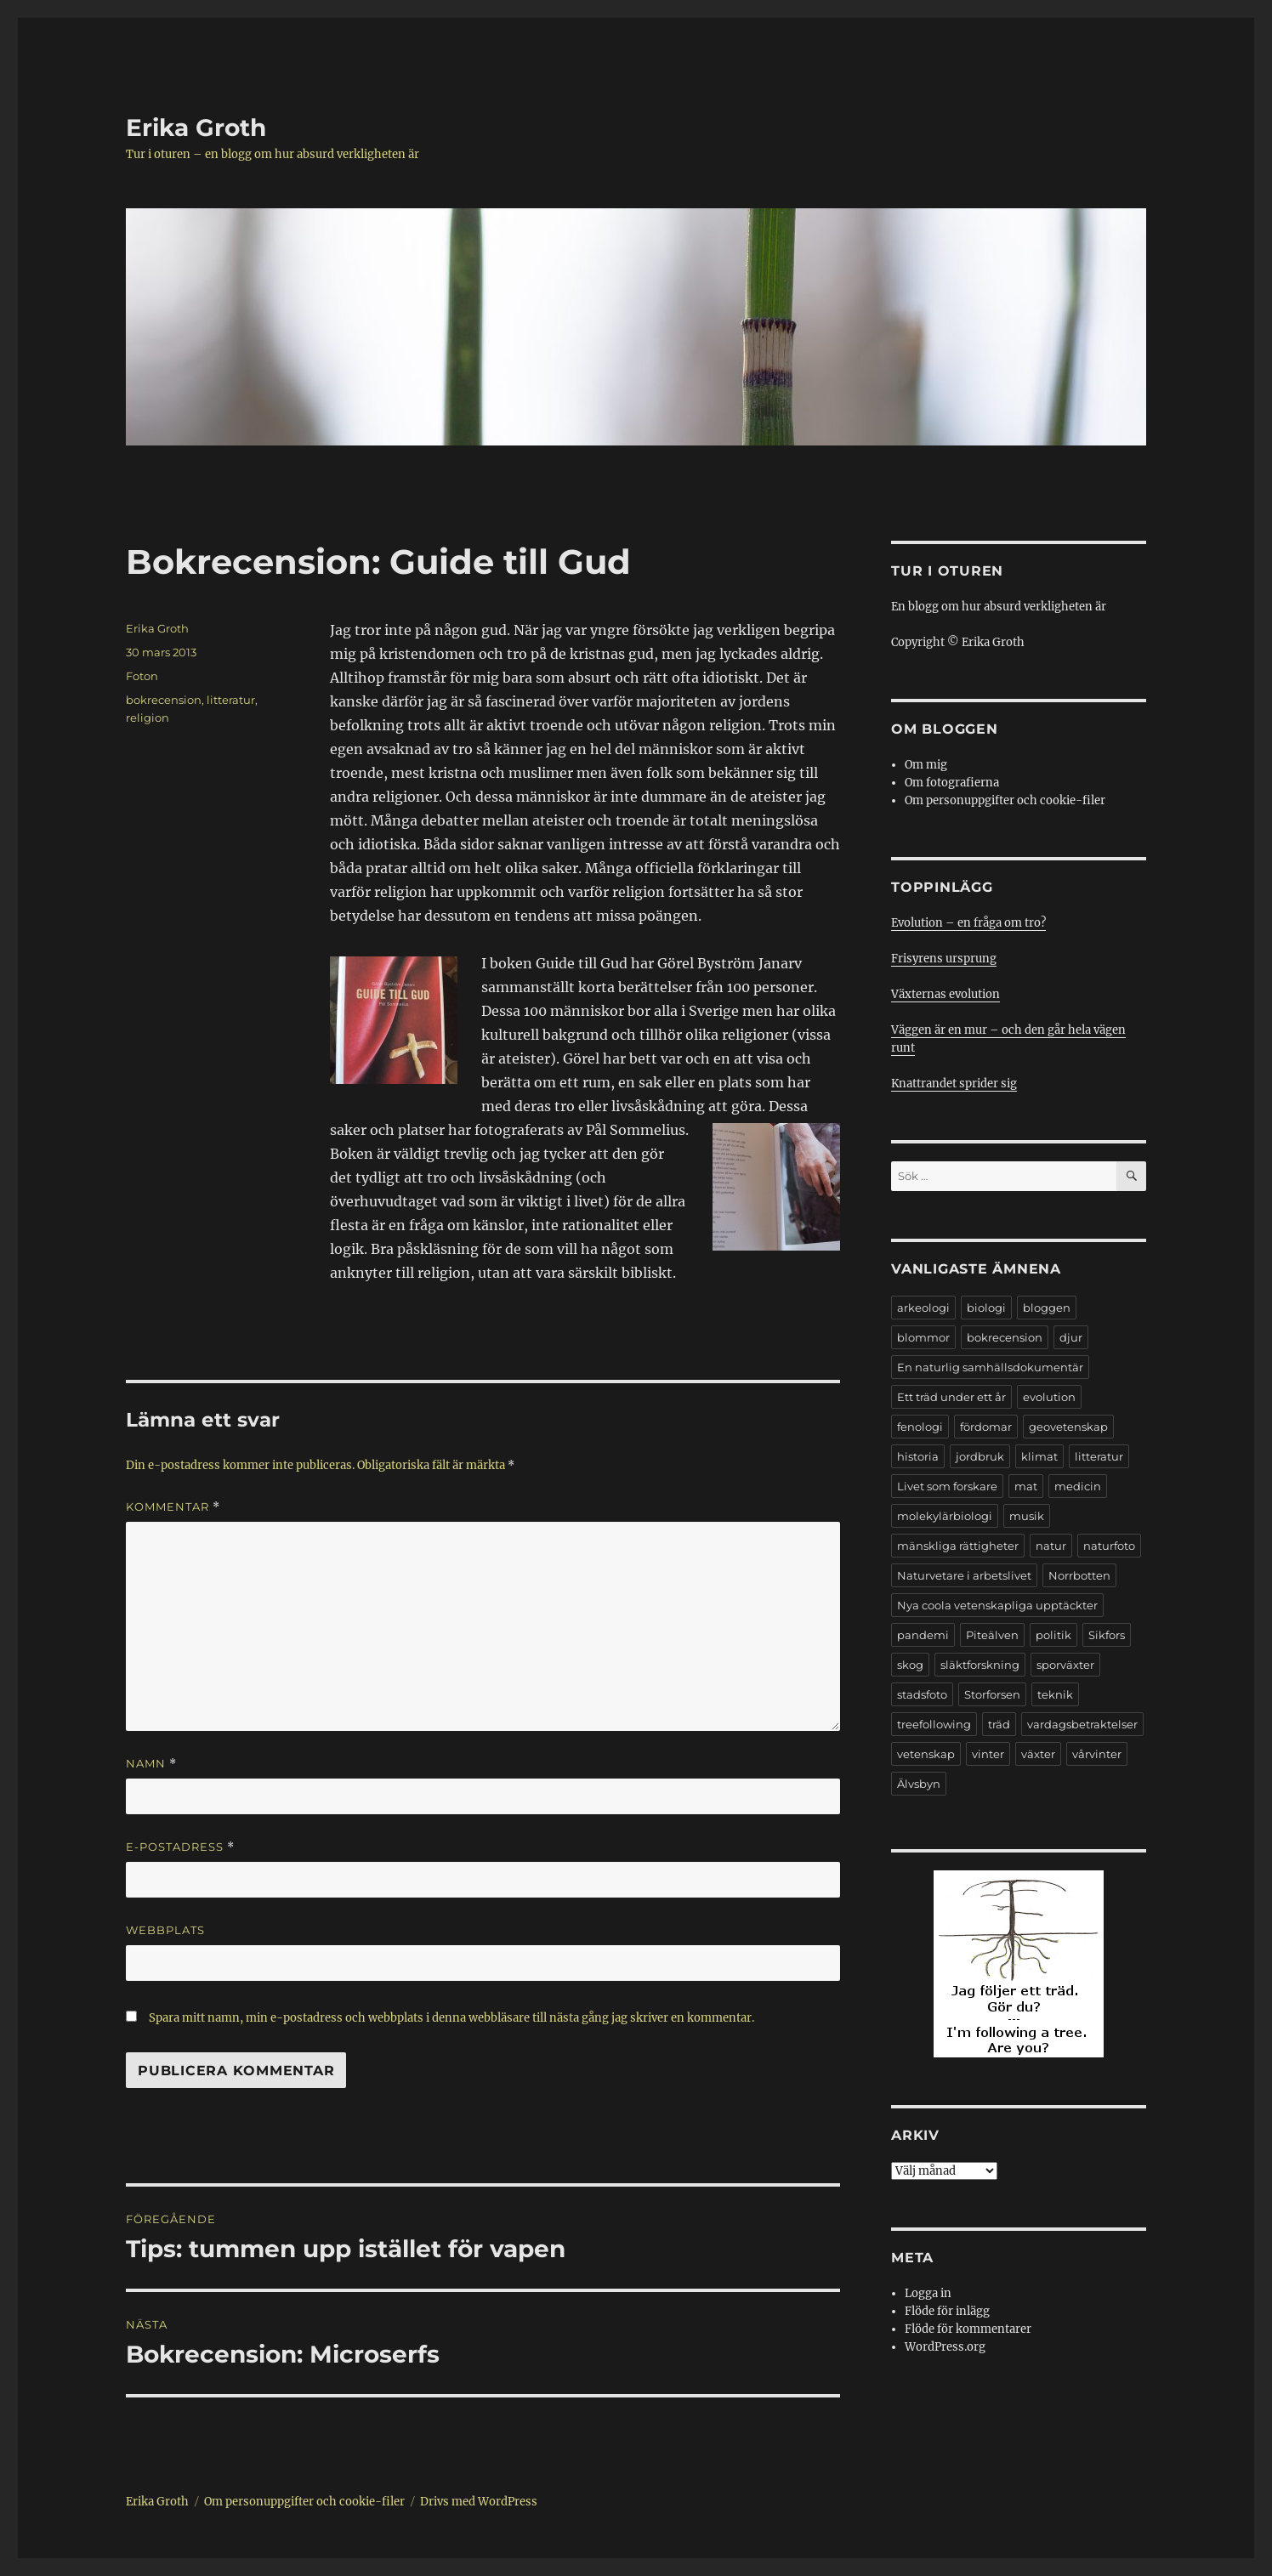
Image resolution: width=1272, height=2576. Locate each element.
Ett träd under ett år (951, 1397)
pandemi (923, 1635)
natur (1051, 1545)
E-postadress (180, 1847)
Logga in (928, 2293)
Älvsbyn (918, 1783)
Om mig (926, 764)
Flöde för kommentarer (968, 2329)
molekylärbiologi (944, 1516)
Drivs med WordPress (478, 2501)
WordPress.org (945, 2347)
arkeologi (923, 1307)
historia (918, 1456)
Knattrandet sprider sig (954, 1083)
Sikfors (1106, 1635)
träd (999, 1724)
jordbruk (980, 1456)
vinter (988, 1754)
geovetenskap (1068, 1426)
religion (147, 717)
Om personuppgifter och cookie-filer (1005, 800)
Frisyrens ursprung (944, 958)
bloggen (1046, 1307)
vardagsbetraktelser (1082, 1724)
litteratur (231, 699)
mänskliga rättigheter (958, 1545)
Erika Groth (196, 127)
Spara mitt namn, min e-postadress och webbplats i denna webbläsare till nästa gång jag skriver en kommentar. (451, 2018)
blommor (923, 1337)
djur (1070, 1337)
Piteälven (992, 1635)
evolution (1049, 1397)
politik (1053, 1635)
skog (910, 1664)
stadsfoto (922, 1694)
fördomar (986, 1426)
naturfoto (1109, 1545)
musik (1026, 1516)
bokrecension (164, 699)
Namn (151, 1763)
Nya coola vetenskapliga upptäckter (997, 1605)
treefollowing (934, 1724)
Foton (142, 676)
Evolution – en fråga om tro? (968, 923)
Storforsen (992, 1694)
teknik (1055, 1694)
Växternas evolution (945, 994)
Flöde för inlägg (947, 2311)
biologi (986, 1307)
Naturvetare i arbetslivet (964, 1575)
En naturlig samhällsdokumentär (990, 1367)
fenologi (920, 1426)
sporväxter (1065, 1664)
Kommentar (173, 1507)
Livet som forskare (947, 1486)
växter (1038, 1754)
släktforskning (979, 1664)
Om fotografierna (952, 782)
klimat (1039, 1456)
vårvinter (1097, 1754)
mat (1025, 1486)
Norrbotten (1079, 1575)
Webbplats (165, 1930)
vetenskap (926, 1754)
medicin (1077, 1486)
